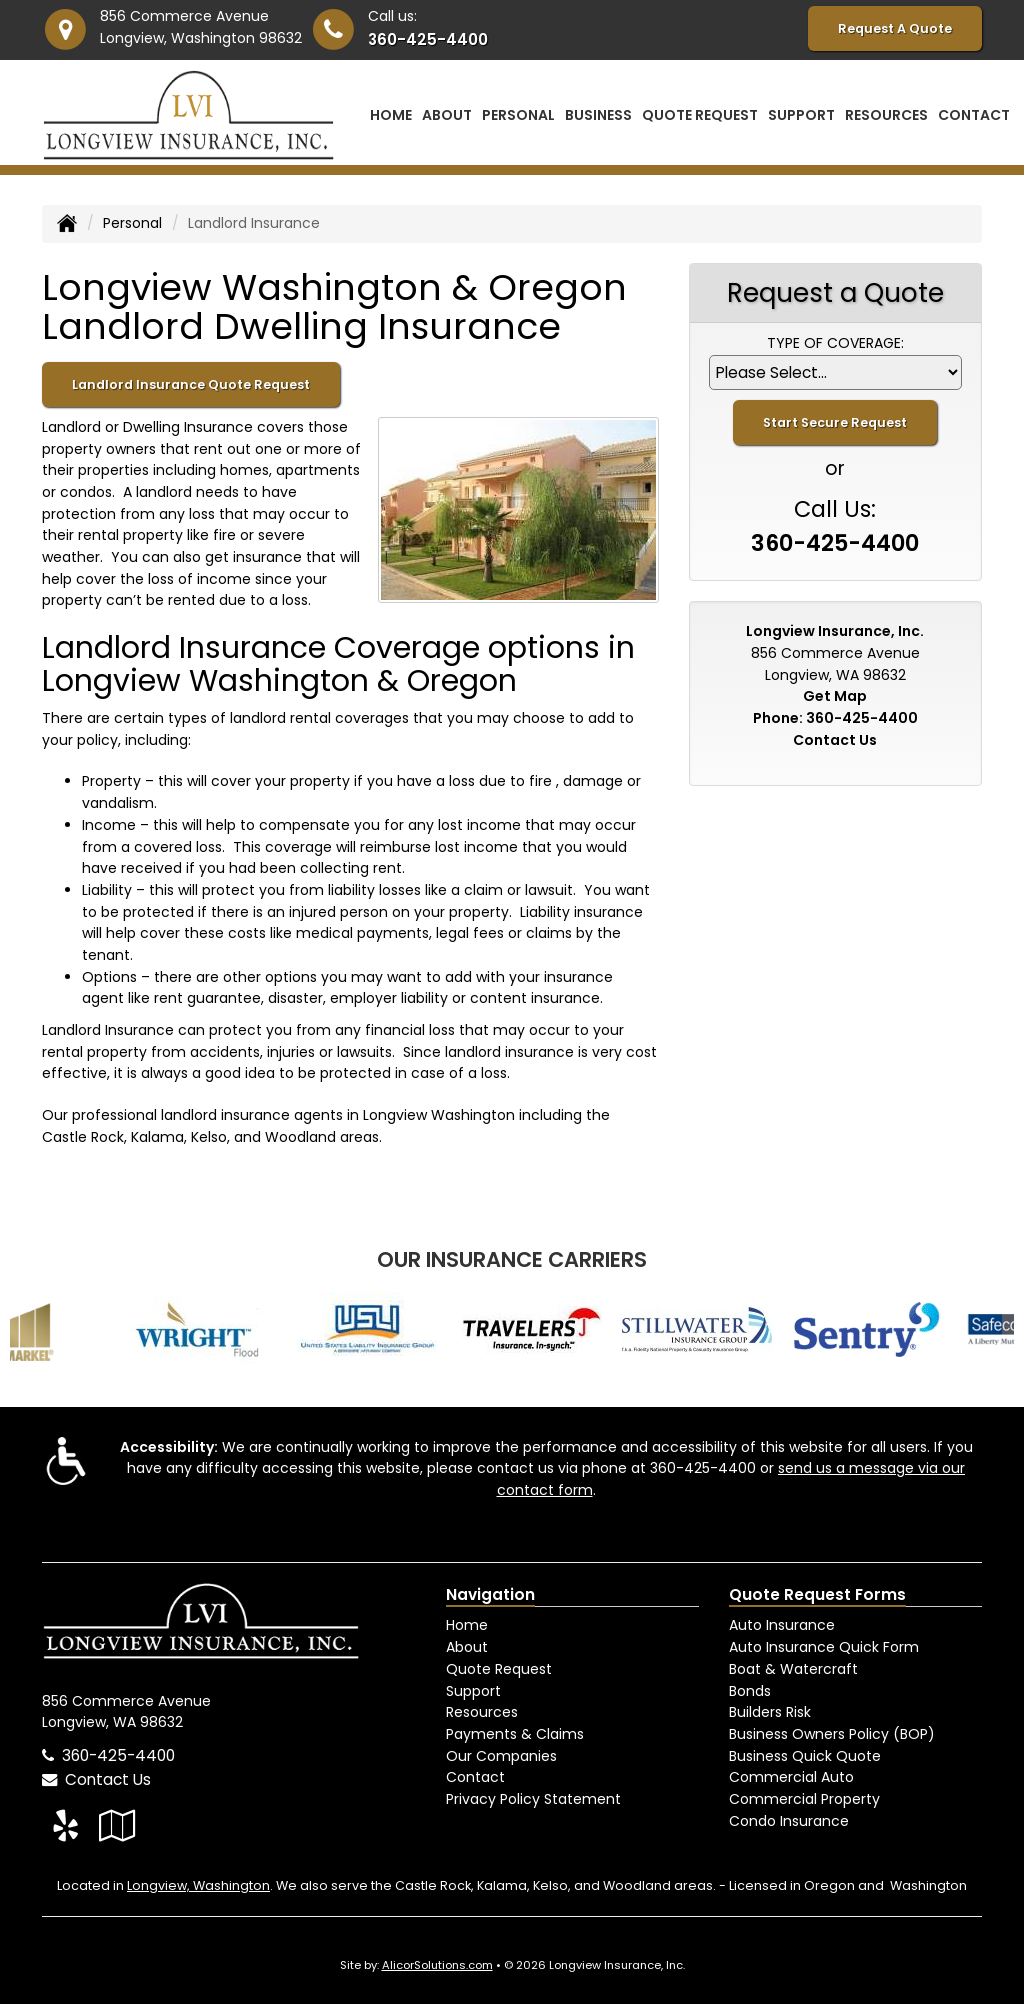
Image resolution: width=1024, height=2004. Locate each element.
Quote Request (499, 1669)
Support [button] (801, 115)
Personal (132, 223)
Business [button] (598, 115)
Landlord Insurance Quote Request (191, 384)
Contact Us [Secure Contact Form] (835, 740)
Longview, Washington (198, 1885)
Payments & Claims (515, 1734)
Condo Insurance (789, 1821)
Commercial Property (804, 1799)
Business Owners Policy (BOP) (832, 1734)
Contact (974, 115)
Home (391, 115)
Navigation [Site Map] (490, 1594)
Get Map (835, 696)
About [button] (447, 115)
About (467, 1647)
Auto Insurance (782, 1625)
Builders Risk (770, 1712)
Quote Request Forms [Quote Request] (817, 1594)
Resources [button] (886, 115)
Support (473, 1691)
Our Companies (501, 1756)
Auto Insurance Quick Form (824, 1647)
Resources (482, 1712)
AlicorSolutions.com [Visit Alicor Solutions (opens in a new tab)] (437, 1965)
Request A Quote (895, 28)
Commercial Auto (791, 1777)
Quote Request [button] (700, 115)
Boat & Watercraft (793, 1669)
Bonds (750, 1691)
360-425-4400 (428, 39)
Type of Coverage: (835, 343)
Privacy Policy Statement (533, 1799)
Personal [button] (518, 115)
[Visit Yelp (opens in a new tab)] (65, 1825)
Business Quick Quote (805, 1756)
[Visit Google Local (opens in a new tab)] (117, 1825)
